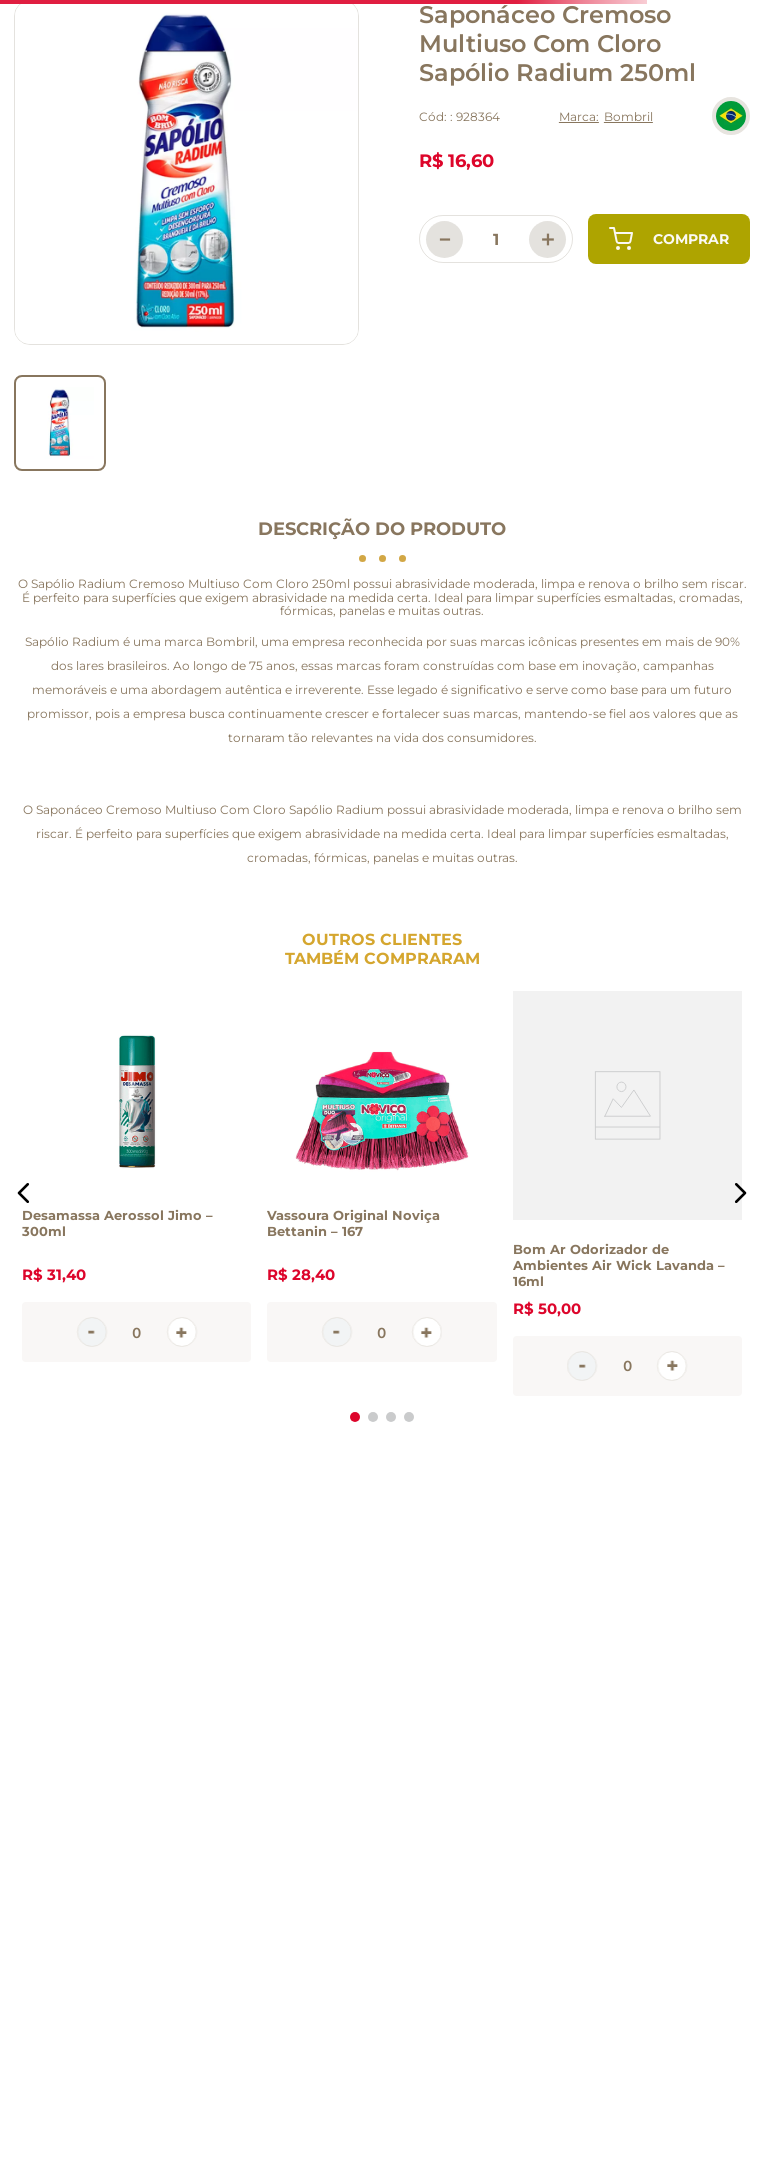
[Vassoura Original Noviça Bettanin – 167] (381, 1193)
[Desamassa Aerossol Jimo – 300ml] (136, 1193)
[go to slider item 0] (60, 423)
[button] (24, 1193)
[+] (547, 239)
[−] (444, 239)
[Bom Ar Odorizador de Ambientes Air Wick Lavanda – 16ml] (627, 1193)
